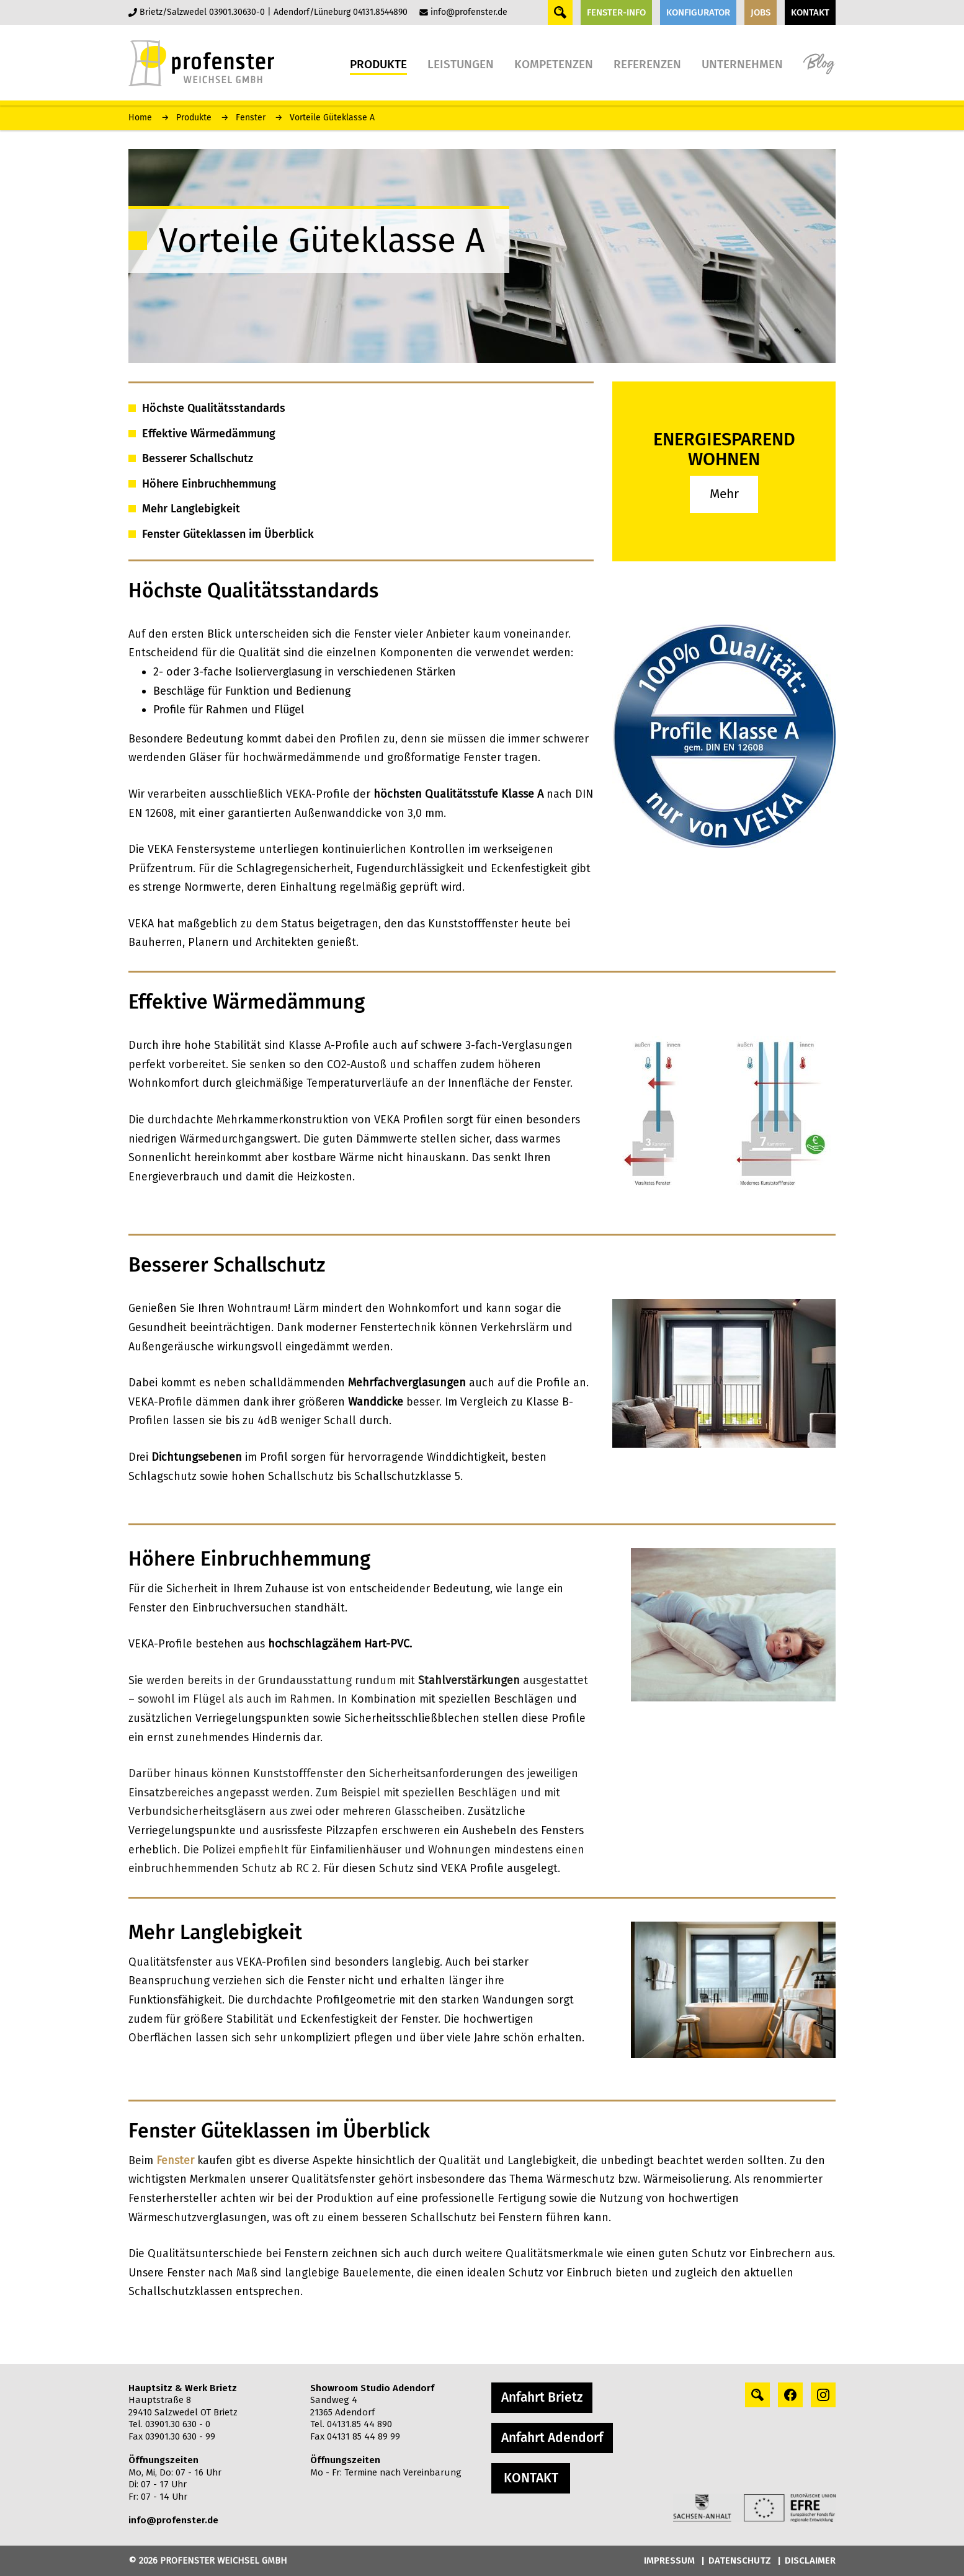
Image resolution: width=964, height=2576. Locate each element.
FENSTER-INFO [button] (616, 12)
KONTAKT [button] (810, 12)
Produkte (194, 117)
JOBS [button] (760, 12)
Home (140, 117)
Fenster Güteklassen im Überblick (228, 534)
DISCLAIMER (810, 2560)
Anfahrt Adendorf (552, 2438)
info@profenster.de (469, 12)
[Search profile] (757, 2394)
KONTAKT (531, 2478)
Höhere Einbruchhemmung (209, 484)
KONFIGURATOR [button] (698, 12)
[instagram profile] (823, 2394)
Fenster (251, 117)
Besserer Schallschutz (197, 458)
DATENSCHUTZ (739, 2560)
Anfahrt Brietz (541, 2397)
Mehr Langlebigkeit (191, 508)
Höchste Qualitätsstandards (213, 408)
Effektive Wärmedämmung (208, 433)
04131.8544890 (380, 12)
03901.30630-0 (237, 12)
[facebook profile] (790, 2394)
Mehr (724, 494)
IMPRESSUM (669, 2560)
